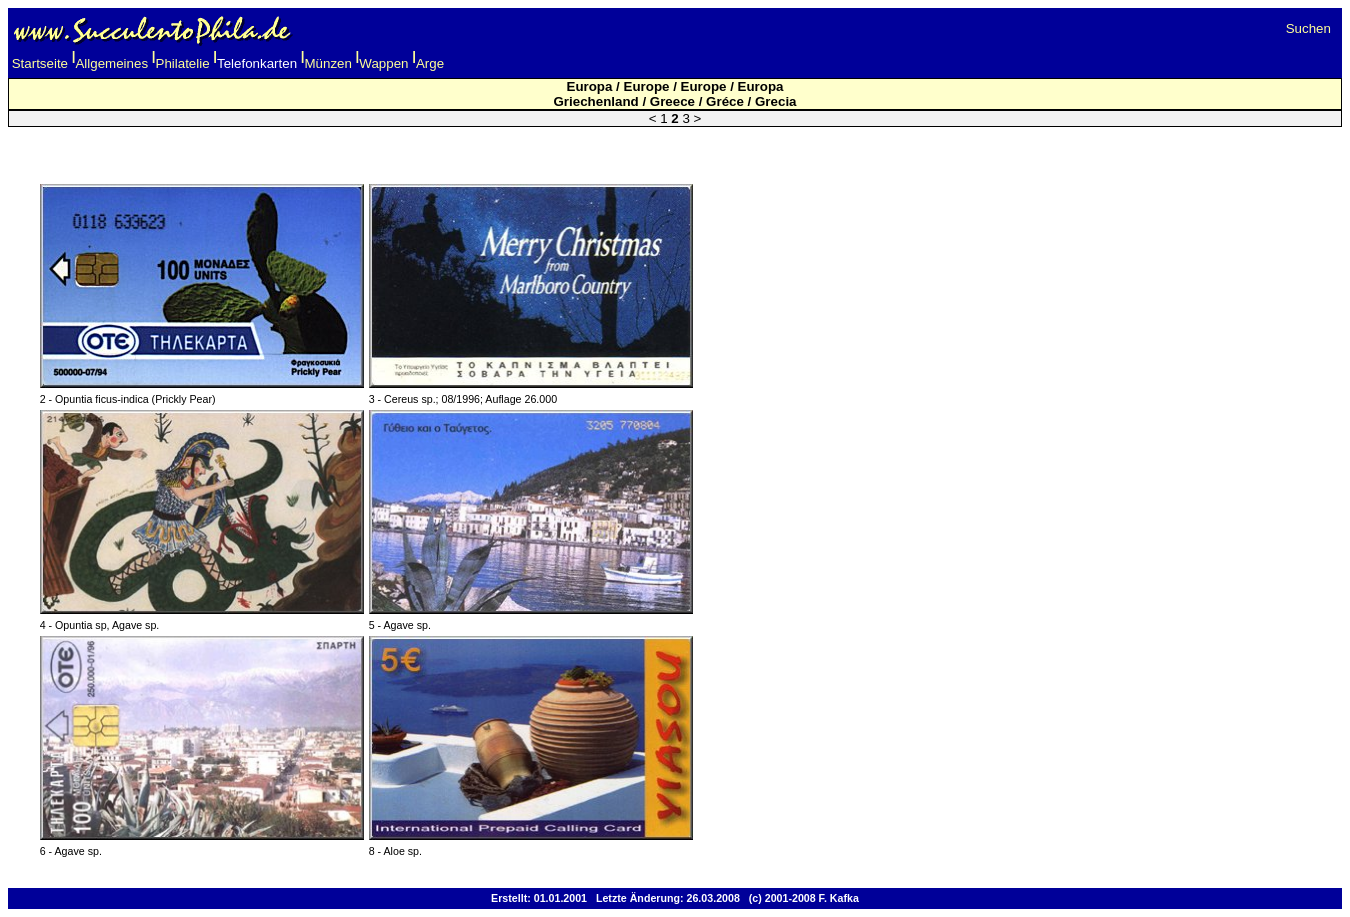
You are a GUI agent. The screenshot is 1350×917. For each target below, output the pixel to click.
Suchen (1308, 28)
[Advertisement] (675, 144)
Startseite (40, 63)
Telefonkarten (257, 63)
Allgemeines (111, 63)
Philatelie (183, 63)
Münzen (328, 63)
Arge (430, 63)
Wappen (383, 63)
